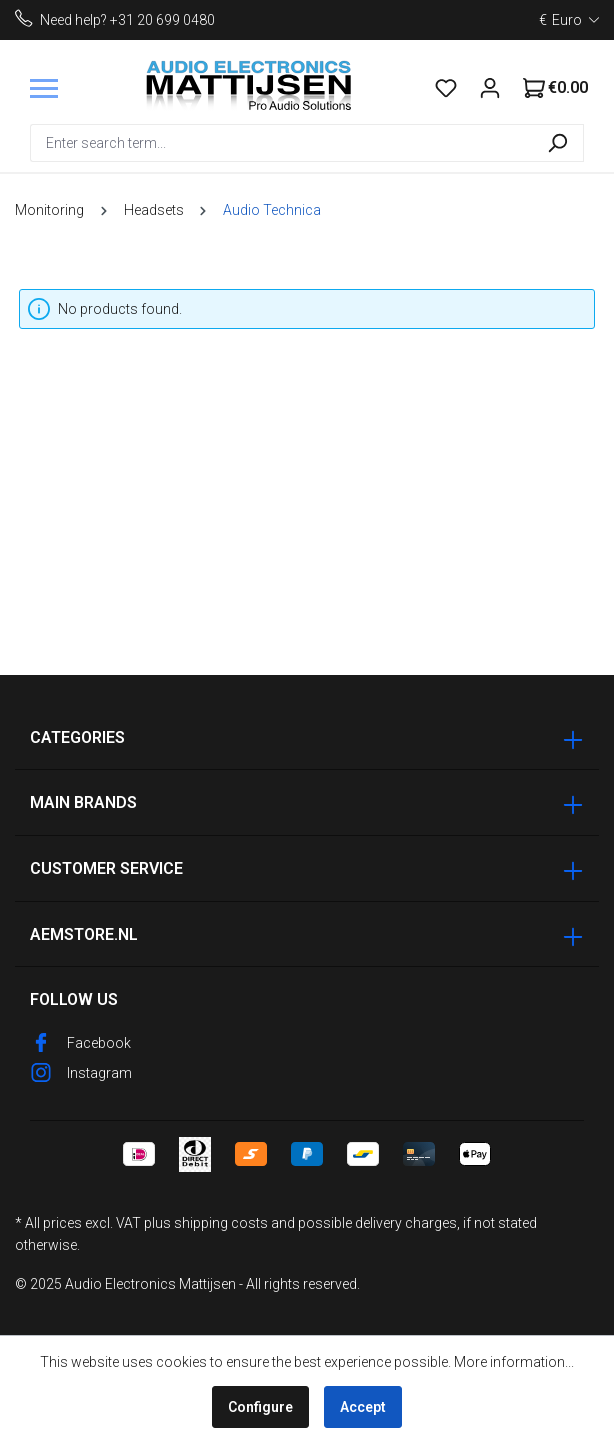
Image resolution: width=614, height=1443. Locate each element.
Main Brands (83, 802)
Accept (363, 1407)
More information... (514, 1362)
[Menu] (44, 88)
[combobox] (281, 143)
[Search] (557, 143)
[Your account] (490, 88)
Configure (260, 1407)
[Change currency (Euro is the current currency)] (569, 20)
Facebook (99, 1043)
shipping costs (221, 1223)
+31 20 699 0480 (162, 20)
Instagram (99, 1073)
